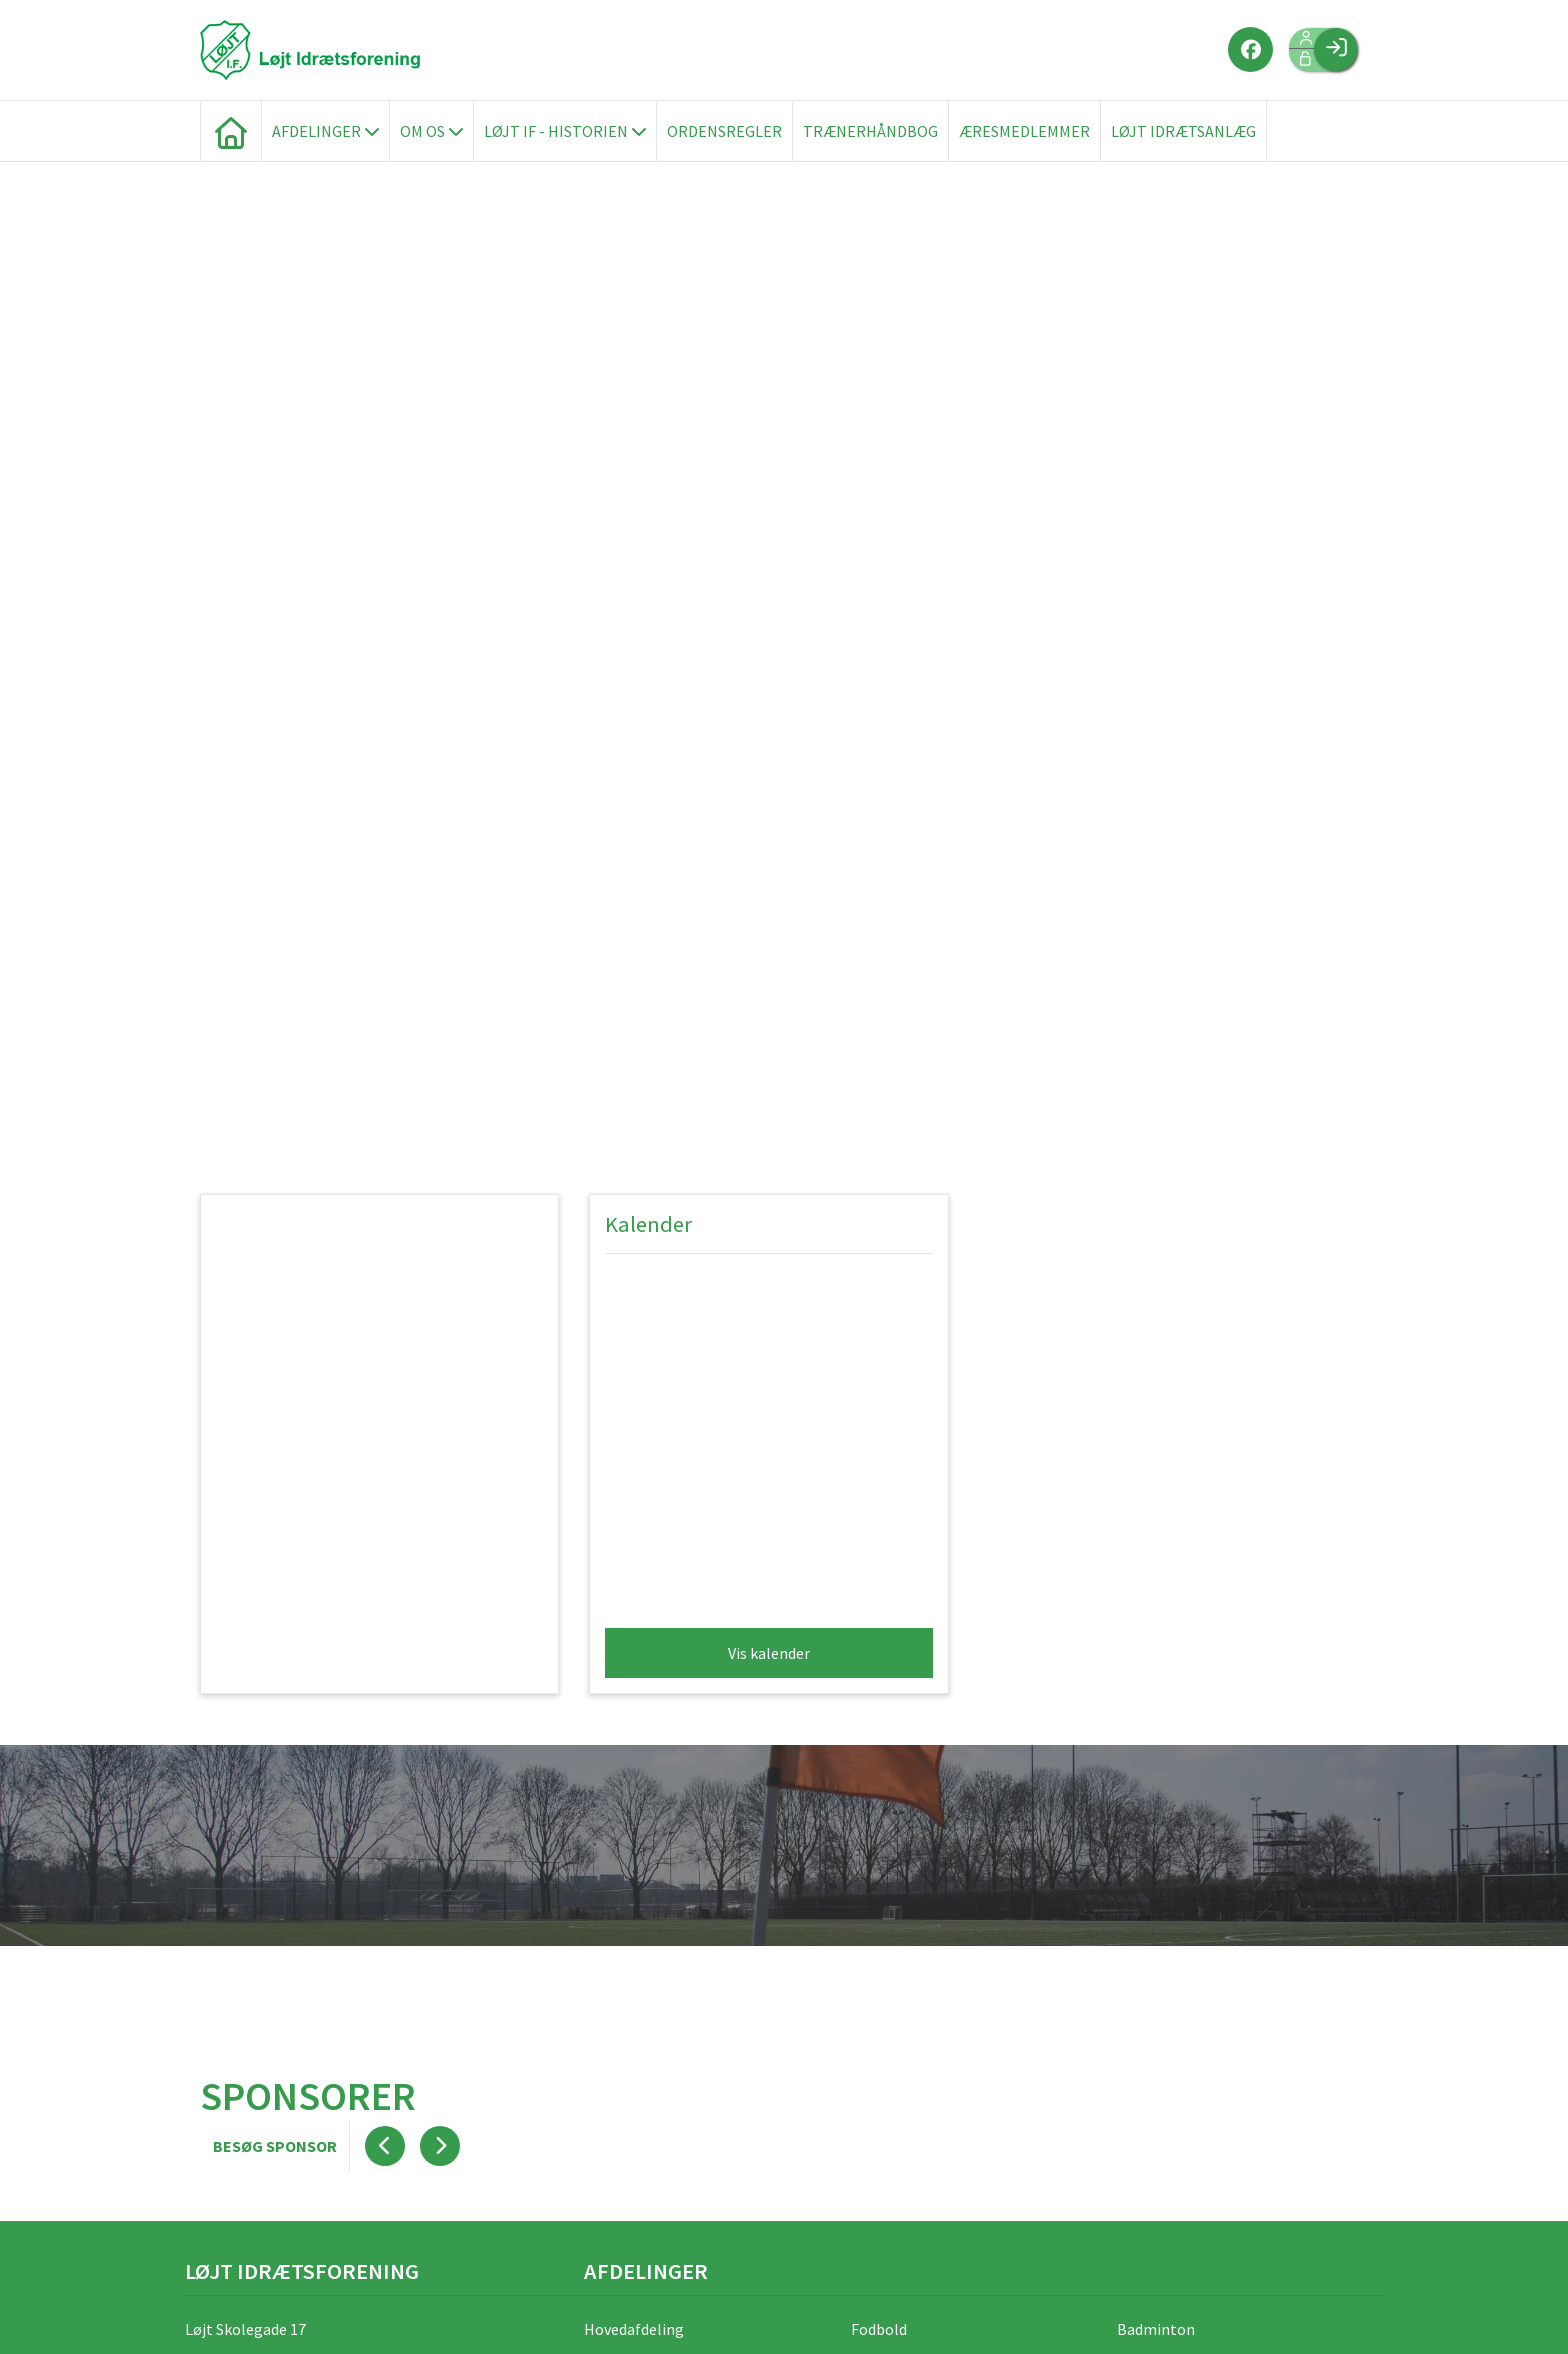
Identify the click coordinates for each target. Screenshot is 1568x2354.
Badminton (1156, 2329)
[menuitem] (231, 131)
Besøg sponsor (275, 2146)
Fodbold (879, 2329)
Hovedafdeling (634, 2329)
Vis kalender (769, 1653)
